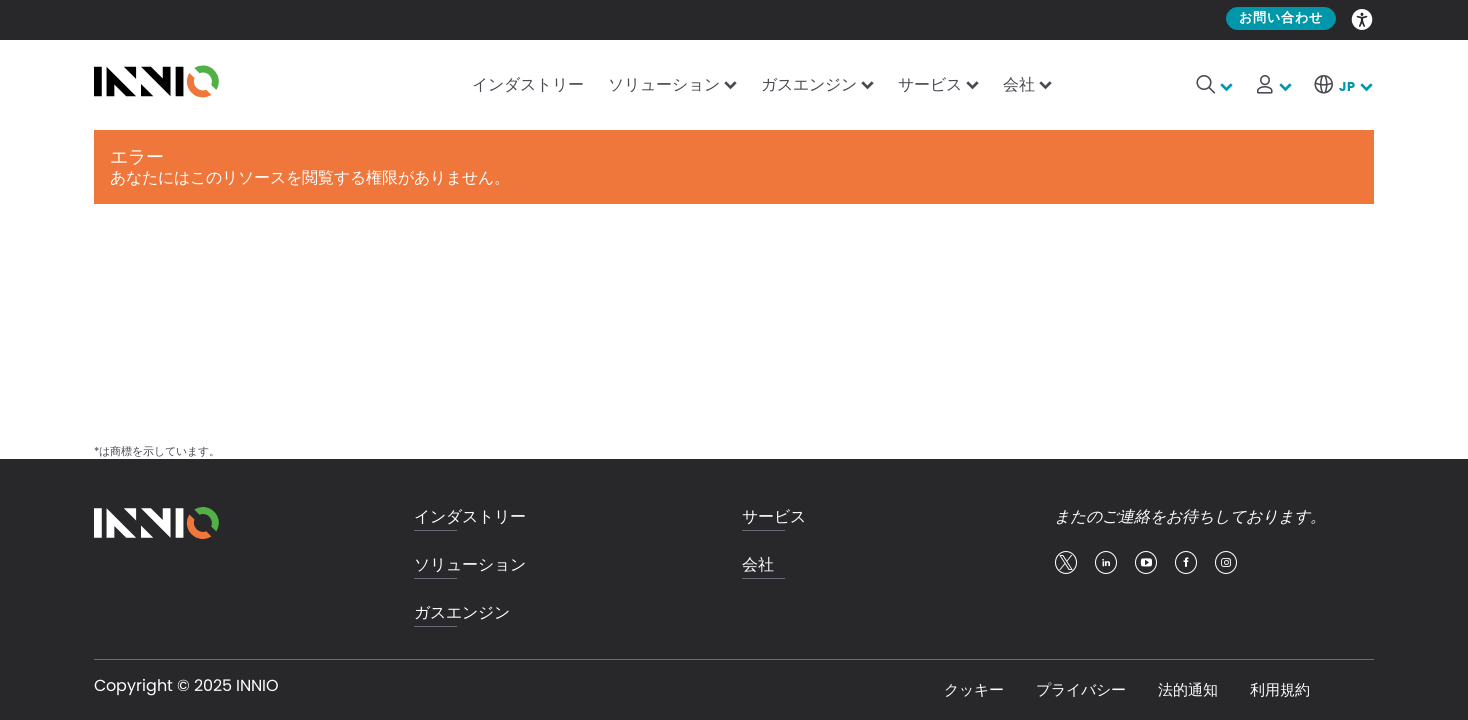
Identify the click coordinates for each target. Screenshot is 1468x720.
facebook (1186, 563)
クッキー (974, 689)
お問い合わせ (1281, 18)
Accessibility (1363, 18)
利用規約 (1280, 689)
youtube (1146, 563)
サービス (930, 84)
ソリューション (664, 84)
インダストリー (528, 84)
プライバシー (1081, 689)
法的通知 (1188, 689)
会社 (1019, 84)
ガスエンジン (809, 84)
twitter (1066, 563)
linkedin (1106, 563)
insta (1226, 563)
